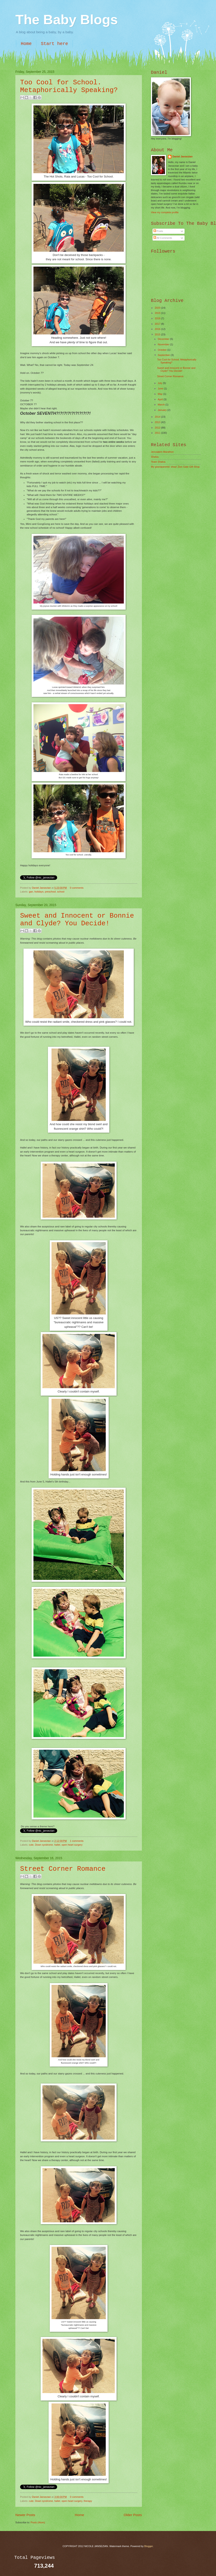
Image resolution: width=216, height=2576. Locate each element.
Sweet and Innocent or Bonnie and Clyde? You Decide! (77, 919)
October (162, 349)
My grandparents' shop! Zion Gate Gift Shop (175, 466)
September (164, 355)
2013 (158, 422)
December (164, 339)
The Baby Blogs (66, 19)
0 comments (76, 887)
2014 (158, 416)
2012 (158, 427)
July (160, 383)
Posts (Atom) (38, 2522)
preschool (50, 891)
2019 (158, 313)
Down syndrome (44, 1844)
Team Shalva (158, 461)
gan (31, 891)
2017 (158, 323)
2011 (158, 432)
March (161, 404)
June (161, 388)
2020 (158, 307)
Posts (158, 231)
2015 (158, 334)
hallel (57, 1844)
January (162, 410)
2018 (158, 318)
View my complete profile (164, 212)
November (164, 344)
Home (26, 43)
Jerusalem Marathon (162, 451)
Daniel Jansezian (42, 887)
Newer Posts (25, 2515)
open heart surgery (71, 1844)
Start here (54, 43)
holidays (38, 891)
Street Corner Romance (63, 1869)
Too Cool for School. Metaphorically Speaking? (69, 86)
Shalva (155, 456)
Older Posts (133, 2515)
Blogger (148, 2546)
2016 (158, 329)
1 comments (76, 1841)
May (160, 394)
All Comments (162, 238)
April (160, 399)
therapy (88, 2501)
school (60, 891)
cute (31, 1844)
